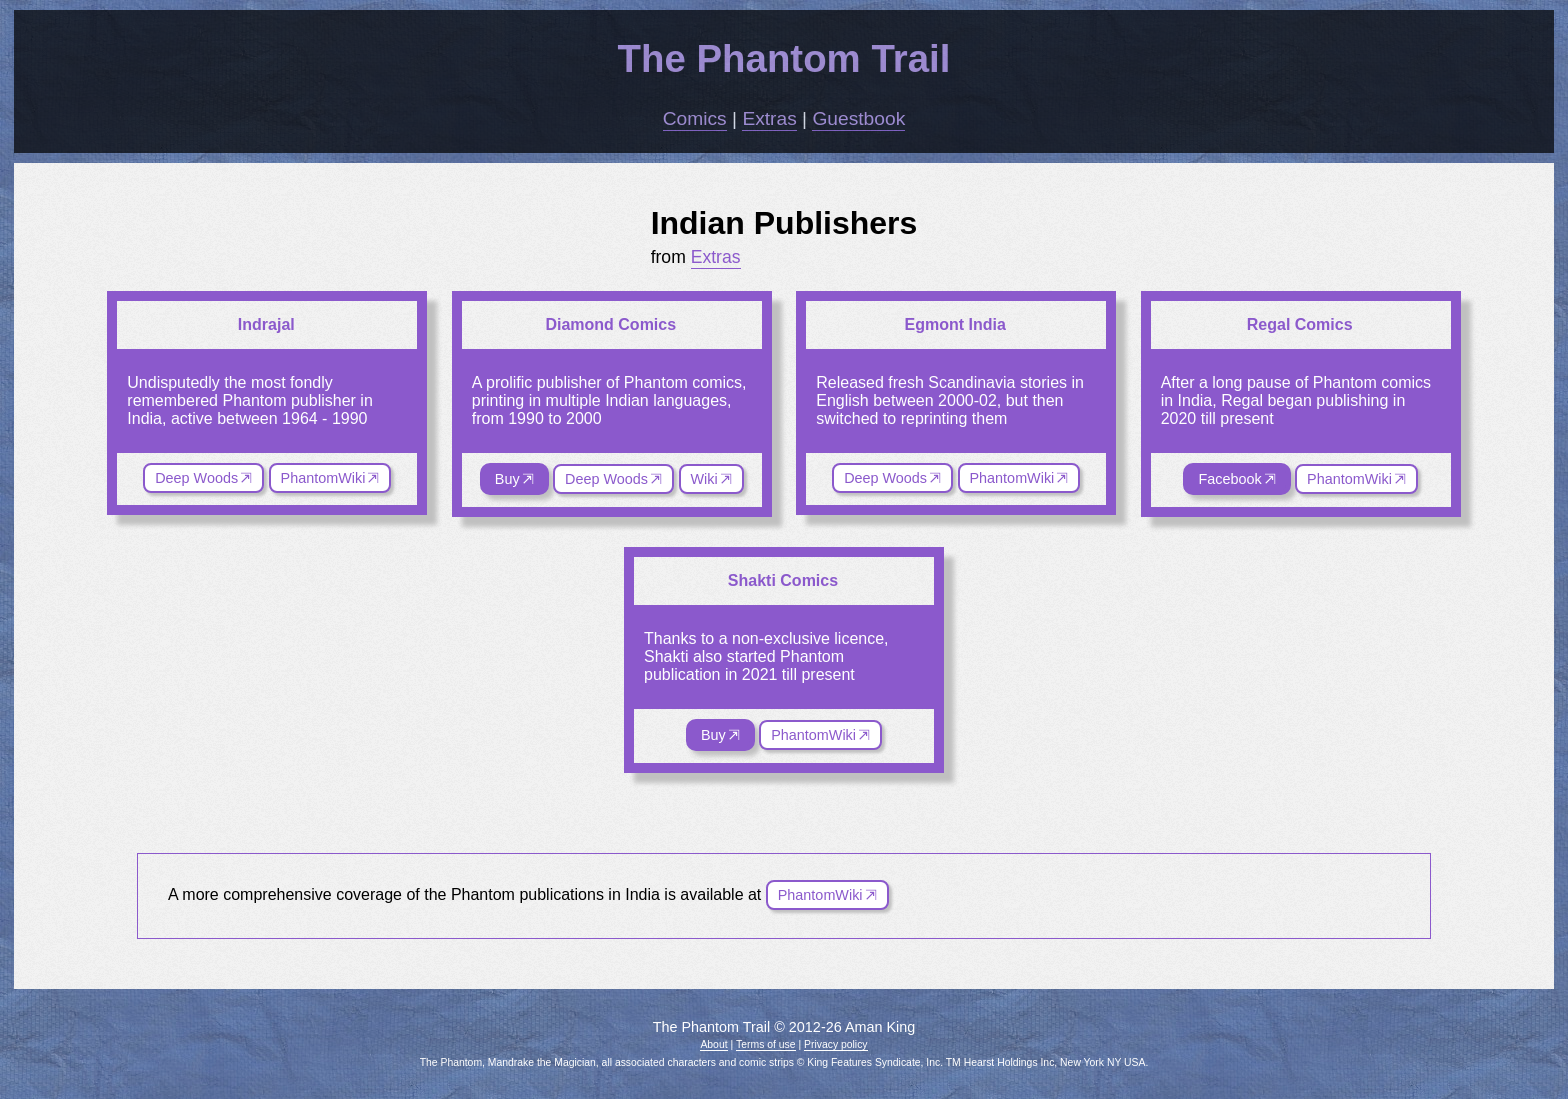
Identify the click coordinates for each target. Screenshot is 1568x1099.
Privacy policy (836, 1044)
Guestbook (858, 118)
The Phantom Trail (784, 58)
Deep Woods (196, 478)
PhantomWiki (323, 478)
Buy (507, 479)
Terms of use (765, 1044)
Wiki (704, 479)
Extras (769, 118)
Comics (695, 118)
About (713, 1044)
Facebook (1229, 479)
